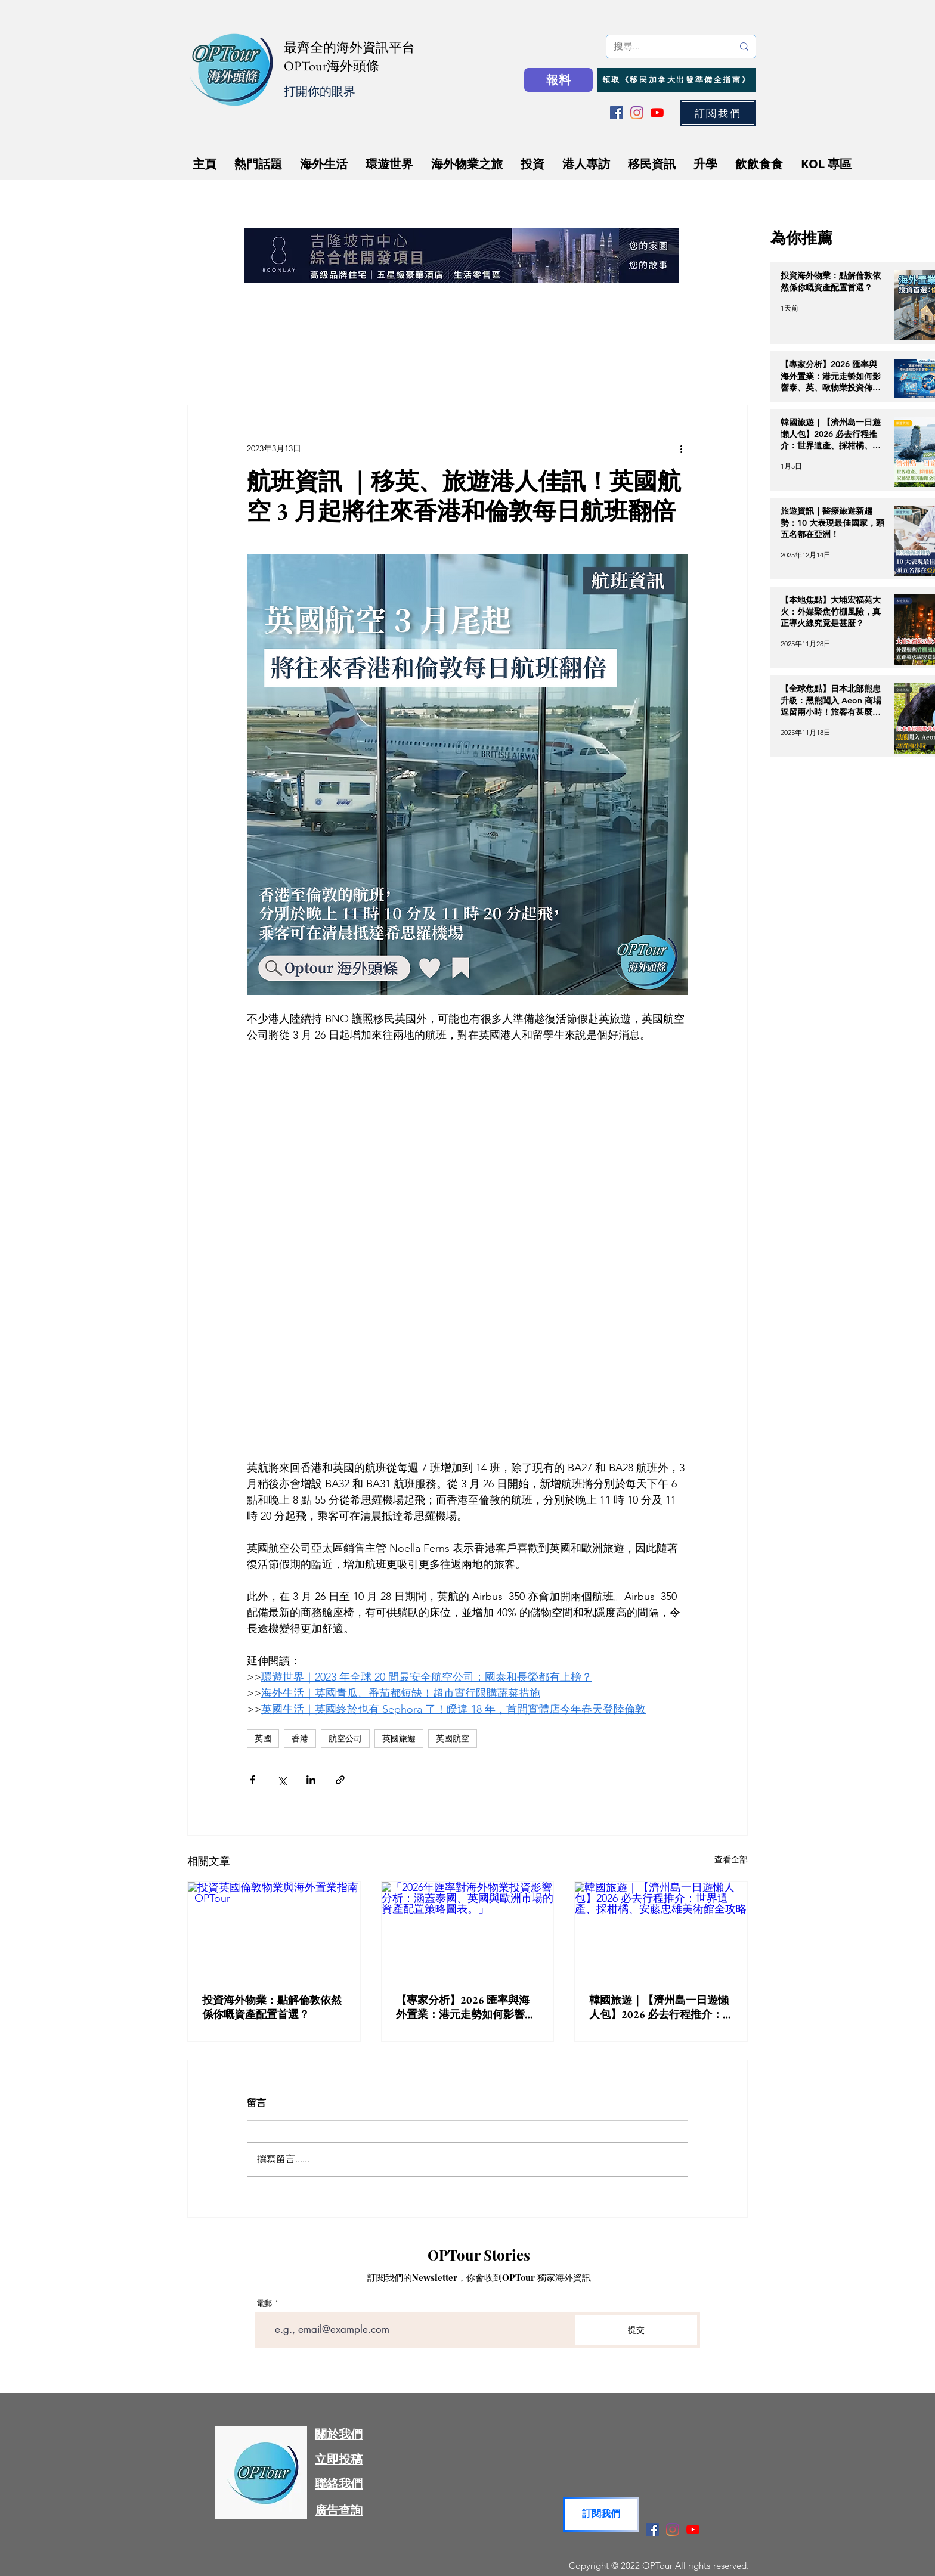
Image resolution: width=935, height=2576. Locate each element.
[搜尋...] (664, 46)
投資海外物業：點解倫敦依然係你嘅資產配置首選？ (272, 2007)
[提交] (636, 2330)
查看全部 (731, 1859)
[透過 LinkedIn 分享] (311, 1779)
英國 (263, 1738)
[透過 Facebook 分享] (252, 1779)
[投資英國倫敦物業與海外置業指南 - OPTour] (274, 1930)
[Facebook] (616, 112)
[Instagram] (636, 112)
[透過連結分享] (340, 1779)
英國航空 (452, 1738)
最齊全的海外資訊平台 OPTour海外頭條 (349, 57)
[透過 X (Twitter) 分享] (281, 1779)
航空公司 (345, 1738)
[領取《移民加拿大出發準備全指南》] (676, 80)
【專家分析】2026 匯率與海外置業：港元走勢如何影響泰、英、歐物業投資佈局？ (463, 2007)
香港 (300, 1738)
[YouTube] (657, 112)
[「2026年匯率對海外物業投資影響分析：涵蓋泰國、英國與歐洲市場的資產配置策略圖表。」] (468, 1930)
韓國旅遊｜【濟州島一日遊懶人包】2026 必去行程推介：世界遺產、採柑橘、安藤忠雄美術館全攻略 (659, 2007)
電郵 (264, 2303)
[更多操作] (681, 448)
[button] (718, 113)
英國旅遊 (399, 1738)
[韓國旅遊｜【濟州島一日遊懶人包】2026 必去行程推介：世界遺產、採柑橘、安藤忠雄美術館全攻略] (661, 1930)
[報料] (558, 80)
